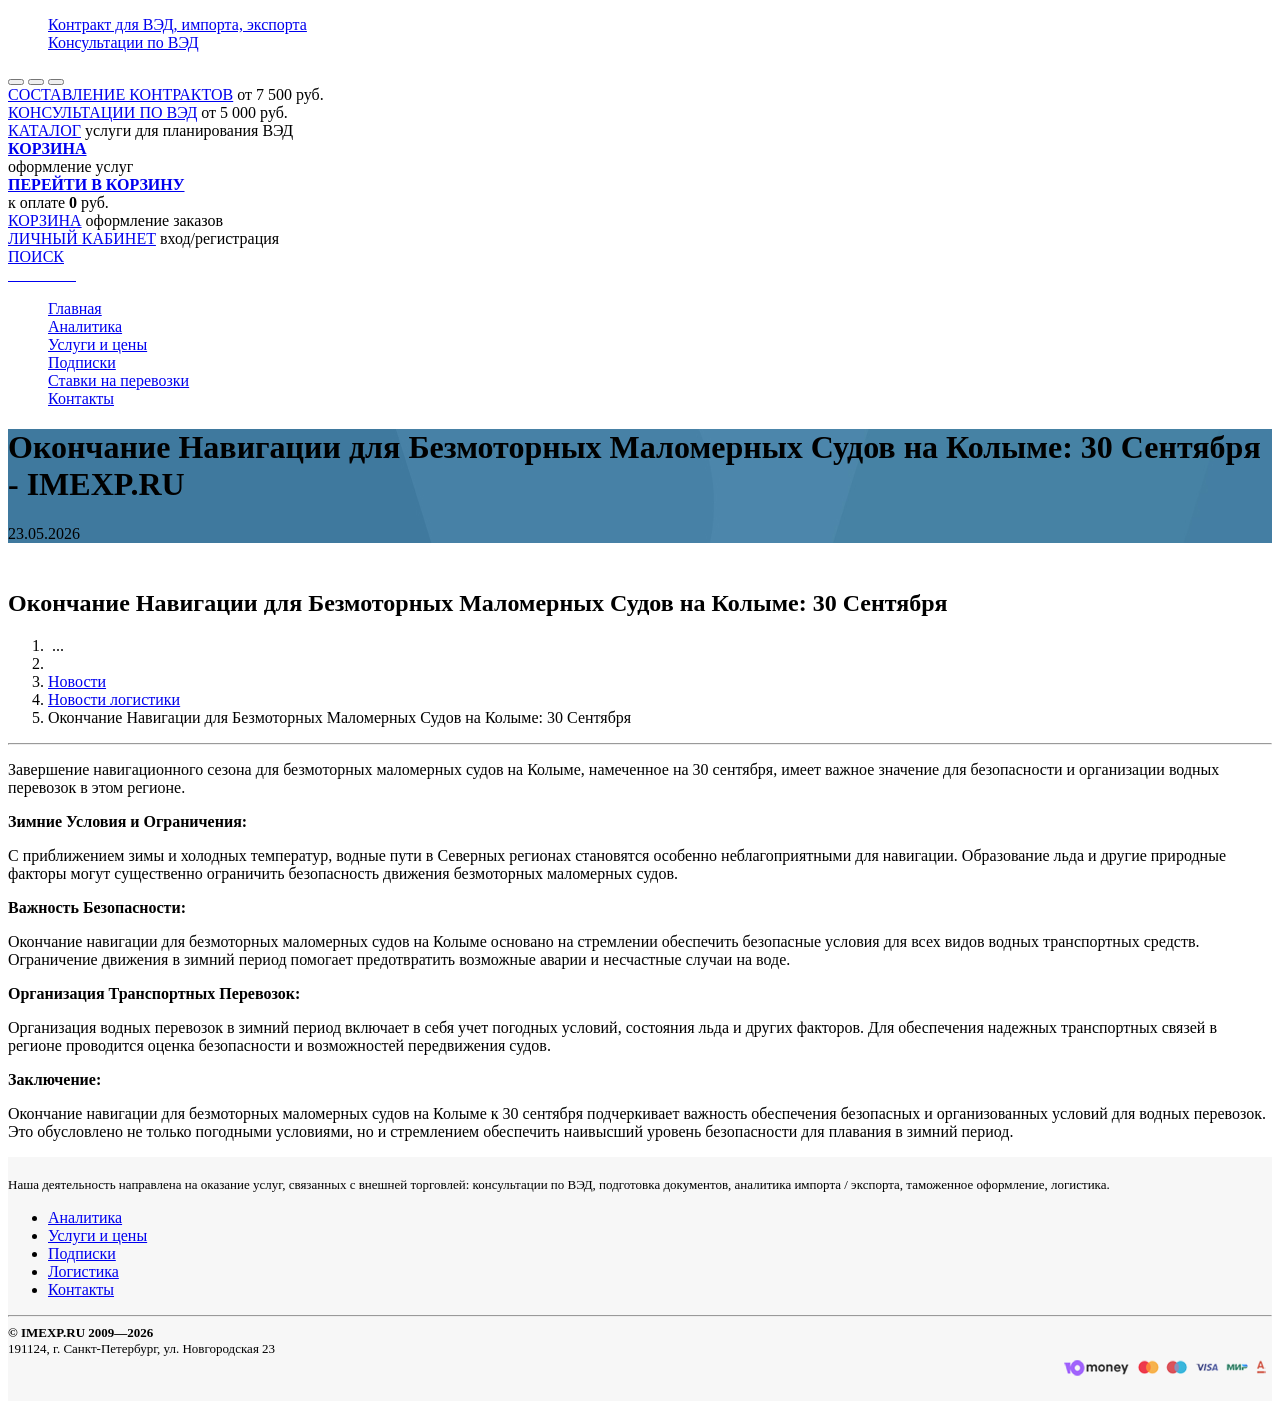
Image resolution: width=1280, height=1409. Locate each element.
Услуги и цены (97, 344)
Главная (75, 308)
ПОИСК (36, 256)
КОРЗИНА (45, 220)
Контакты (81, 398)
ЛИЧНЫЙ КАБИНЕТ (82, 238)
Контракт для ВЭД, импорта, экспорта (177, 24)
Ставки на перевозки (118, 380)
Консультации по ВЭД (123, 42)
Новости (77, 681)
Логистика (83, 1271)
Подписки (82, 362)
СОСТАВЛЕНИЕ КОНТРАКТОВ (120, 94)
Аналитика (85, 326)
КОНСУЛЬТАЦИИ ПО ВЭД (102, 112)
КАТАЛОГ (44, 130)
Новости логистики (114, 699)
